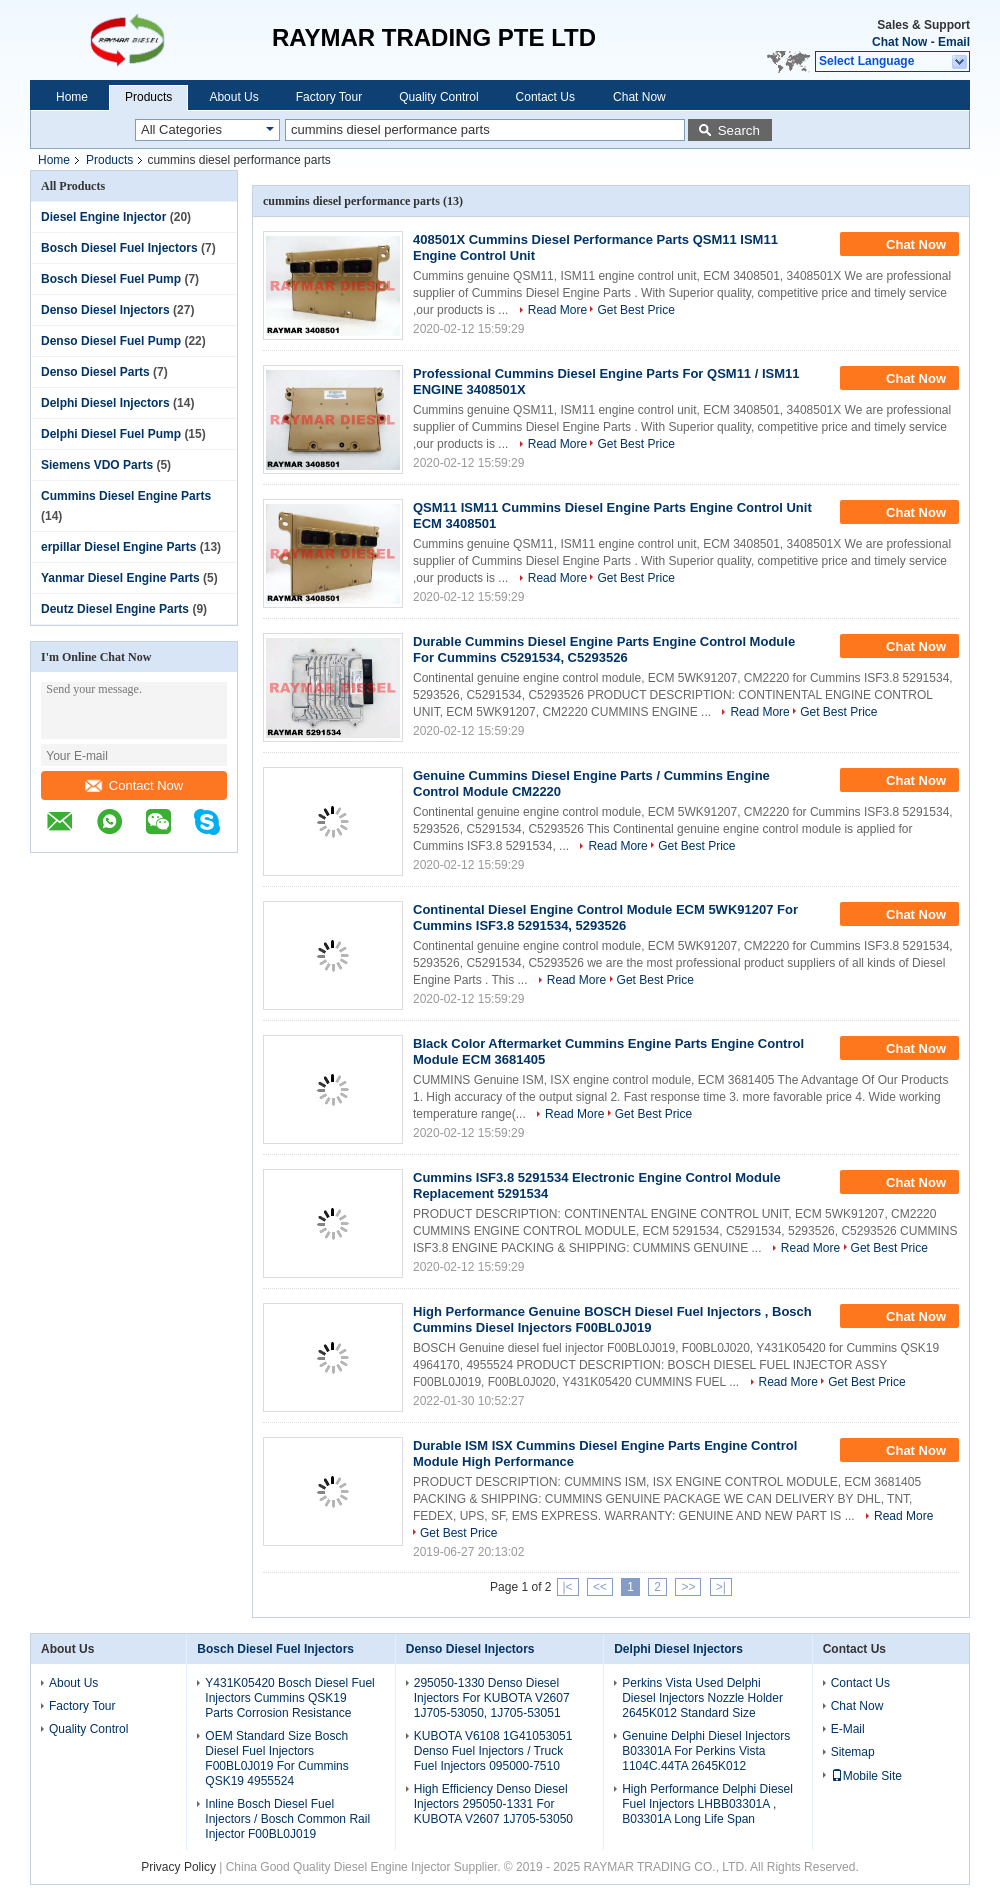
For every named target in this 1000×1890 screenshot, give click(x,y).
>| (721, 1587)
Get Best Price (635, 310)
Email (954, 42)
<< (600, 1587)
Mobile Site (866, 1776)
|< (568, 1587)
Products (148, 97)
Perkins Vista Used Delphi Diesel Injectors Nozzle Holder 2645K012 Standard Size (702, 1698)
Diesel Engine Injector (103, 217)
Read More (557, 310)
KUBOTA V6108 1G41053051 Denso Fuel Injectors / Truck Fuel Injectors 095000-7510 (493, 1751)
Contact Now (134, 785)
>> (688, 1587)
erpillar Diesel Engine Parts (118, 547)
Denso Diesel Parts (95, 372)
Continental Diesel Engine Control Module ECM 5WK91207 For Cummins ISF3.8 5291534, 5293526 (605, 917)
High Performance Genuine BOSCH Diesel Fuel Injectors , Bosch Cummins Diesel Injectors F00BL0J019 (612, 1319)
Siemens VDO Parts (97, 465)
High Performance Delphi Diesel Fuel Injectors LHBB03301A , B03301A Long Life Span (707, 1804)
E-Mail (848, 1729)
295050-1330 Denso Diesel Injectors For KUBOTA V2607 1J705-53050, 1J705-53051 (492, 1698)
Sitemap (853, 1752)
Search (739, 130)
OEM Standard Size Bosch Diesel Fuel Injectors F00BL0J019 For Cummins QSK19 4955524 (276, 1758)
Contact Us (545, 97)
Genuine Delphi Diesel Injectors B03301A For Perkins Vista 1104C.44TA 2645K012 (706, 1751)
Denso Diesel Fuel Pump (111, 341)
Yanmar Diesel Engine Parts (120, 578)
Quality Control (438, 97)
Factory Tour (329, 97)
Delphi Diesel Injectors (105, 403)
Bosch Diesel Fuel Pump (111, 279)
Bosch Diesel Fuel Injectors (119, 248)
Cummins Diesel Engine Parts (126, 496)
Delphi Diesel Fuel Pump (111, 434)
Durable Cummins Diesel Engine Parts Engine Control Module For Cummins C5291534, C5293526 (604, 649)
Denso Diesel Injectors (105, 310)
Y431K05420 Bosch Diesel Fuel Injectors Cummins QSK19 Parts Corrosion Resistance (289, 1698)
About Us (233, 97)
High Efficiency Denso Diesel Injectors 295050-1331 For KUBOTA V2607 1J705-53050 (493, 1804)
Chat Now (899, 42)
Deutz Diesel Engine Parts (115, 609)
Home (72, 97)
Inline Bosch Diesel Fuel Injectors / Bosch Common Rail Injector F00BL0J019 (287, 1819)
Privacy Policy (178, 1867)
